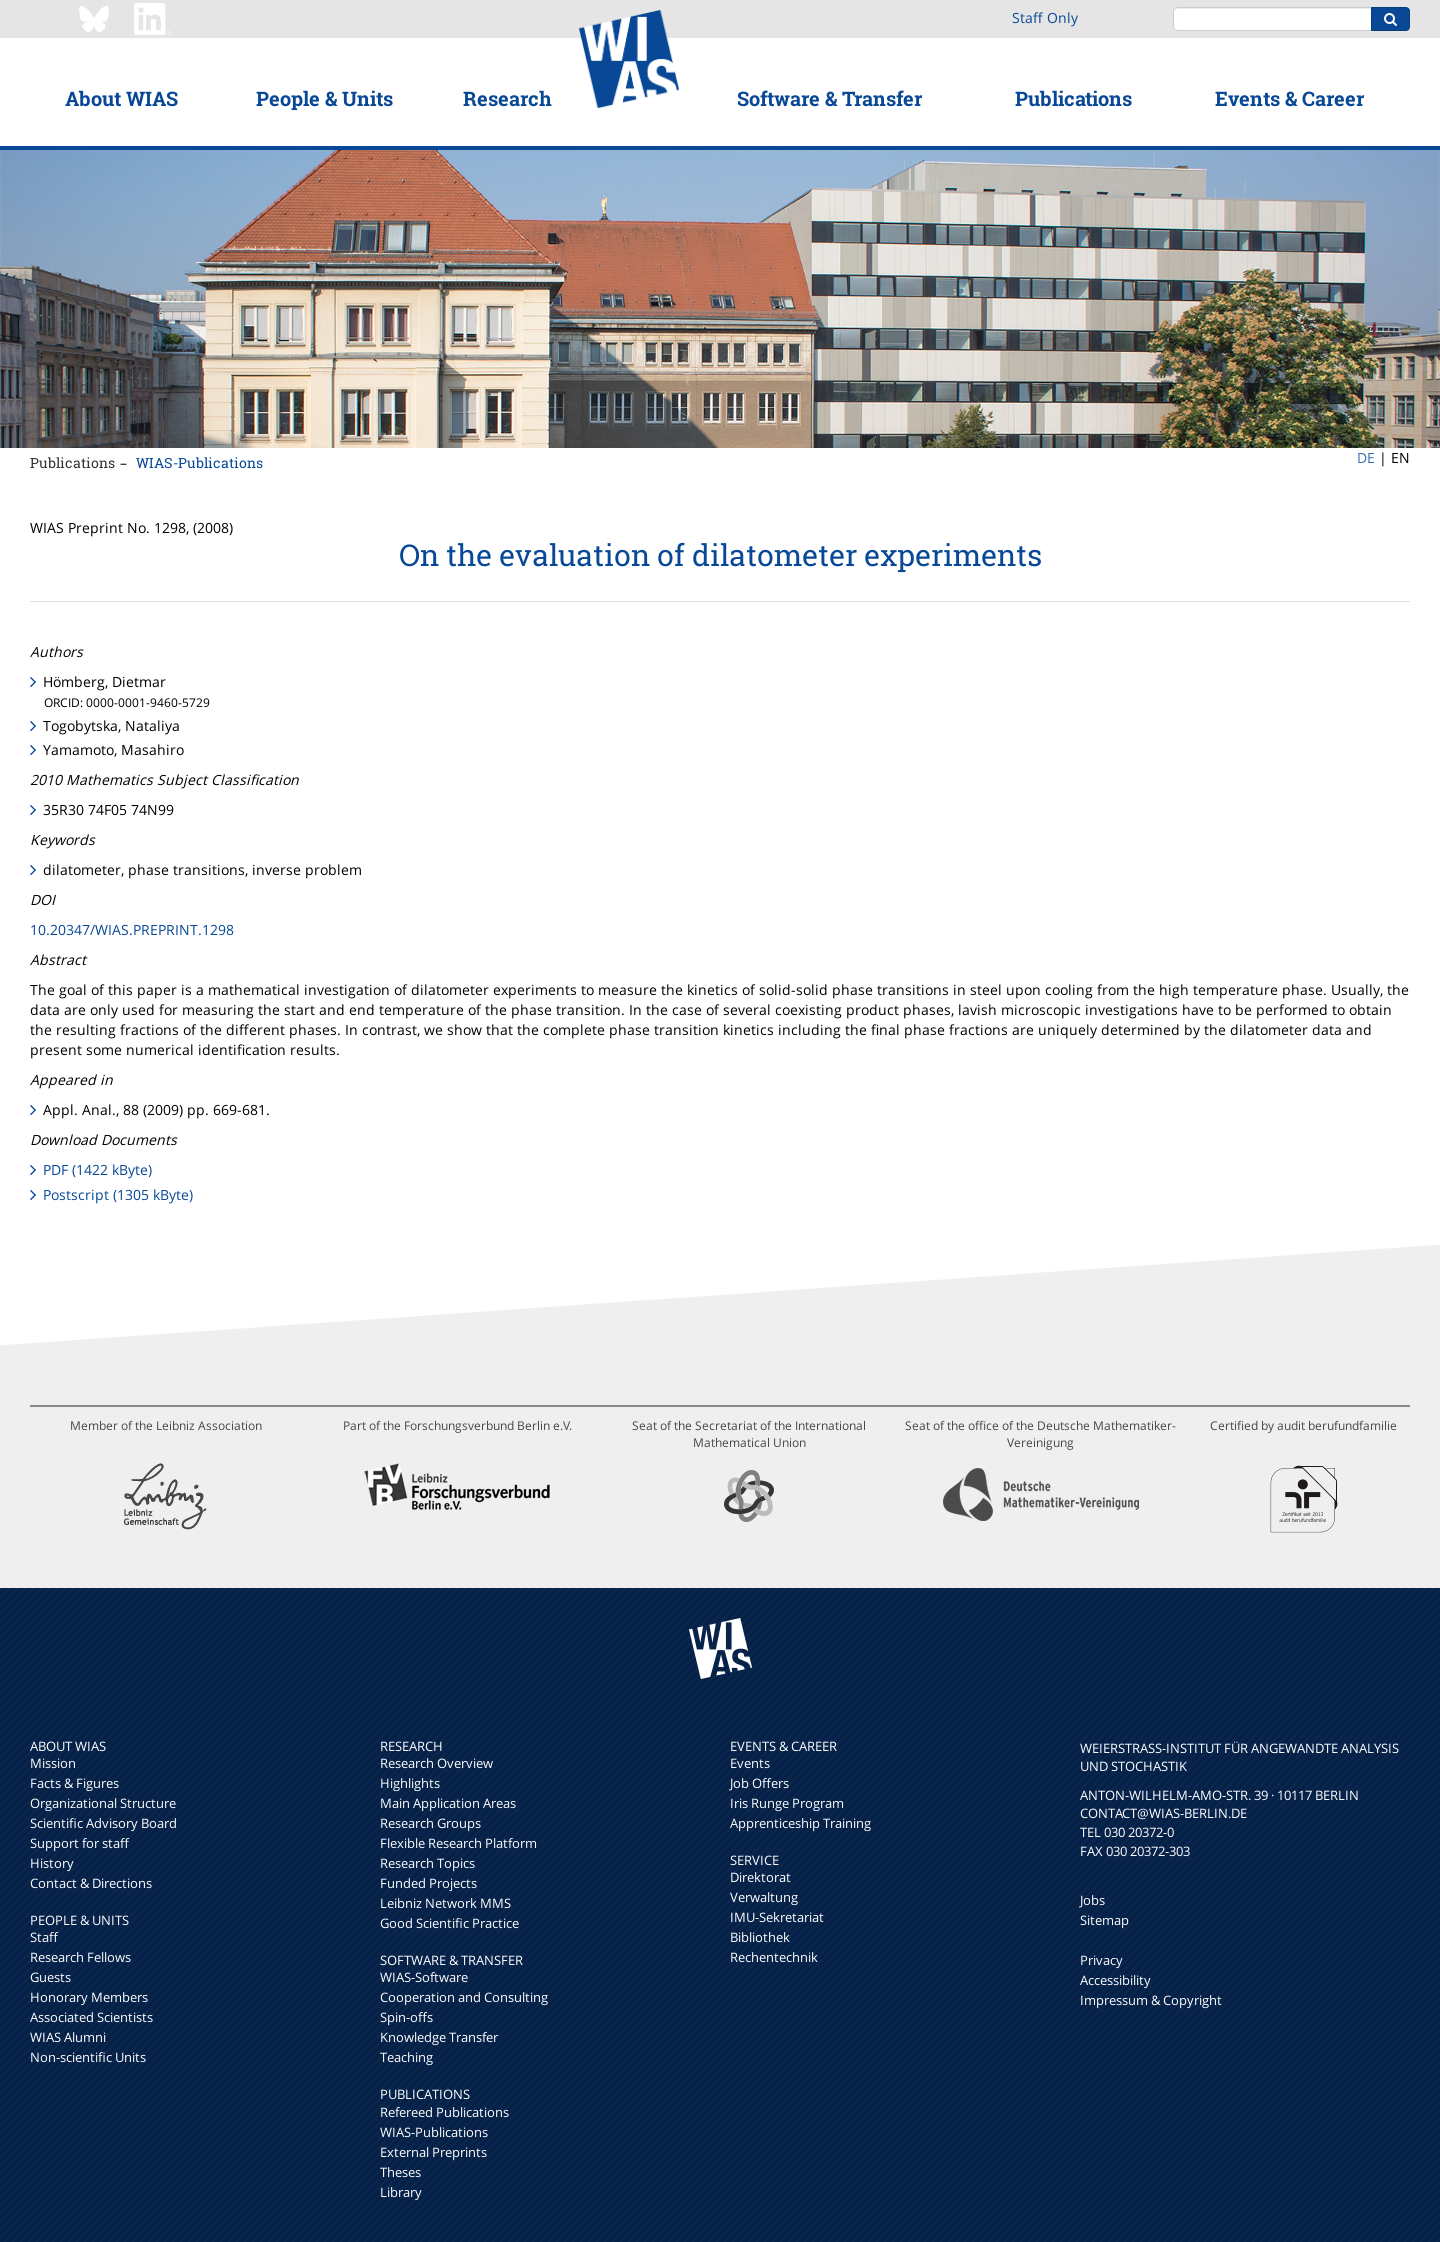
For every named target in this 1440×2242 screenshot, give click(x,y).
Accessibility (1115, 1980)
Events (750, 1763)
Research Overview (436, 1763)
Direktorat (760, 1877)
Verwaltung (764, 1897)
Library (401, 2192)
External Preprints (433, 2152)
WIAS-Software (424, 1977)
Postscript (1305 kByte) (118, 1194)
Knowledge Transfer (439, 2037)
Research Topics (427, 1863)
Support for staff (79, 1843)
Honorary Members (89, 1997)
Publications (1073, 98)
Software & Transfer (829, 98)
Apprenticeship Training (800, 1823)
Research (507, 98)
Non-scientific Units (88, 2057)
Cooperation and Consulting (464, 1997)
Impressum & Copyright (1151, 2000)
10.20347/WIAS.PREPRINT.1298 (132, 929)
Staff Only (1045, 17)
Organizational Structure (103, 1803)
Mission (53, 1763)
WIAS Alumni (68, 2037)
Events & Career (1289, 98)
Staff (44, 1937)
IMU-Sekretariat (777, 1917)
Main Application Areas (448, 1803)
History (52, 1863)
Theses (400, 2172)
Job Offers (759, 1783)
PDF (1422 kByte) (97, 1169)
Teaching (406, 2057)
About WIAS (121, 98)
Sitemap (1104, 1920)
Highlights (410, 1783)
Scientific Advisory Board (103, 1823)
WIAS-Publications (199, 462)
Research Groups (430, 1823)
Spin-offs (406, 2017)
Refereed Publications (444, 2112)
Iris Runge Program (787, 1803)
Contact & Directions (91, 1883)
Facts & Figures (74, 1783)
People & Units (324, 98)
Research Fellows (80, 1957)
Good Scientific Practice (449, 1923)
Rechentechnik (774, 1957)
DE (1366, 457)
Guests (50, 1977)
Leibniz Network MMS (445, 1903)
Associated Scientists (91, 2017)
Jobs (1092, 1900)
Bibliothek (760, 1937)
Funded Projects (428, 1883)
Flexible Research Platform (458, 1843)
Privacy (1101, 1960)
